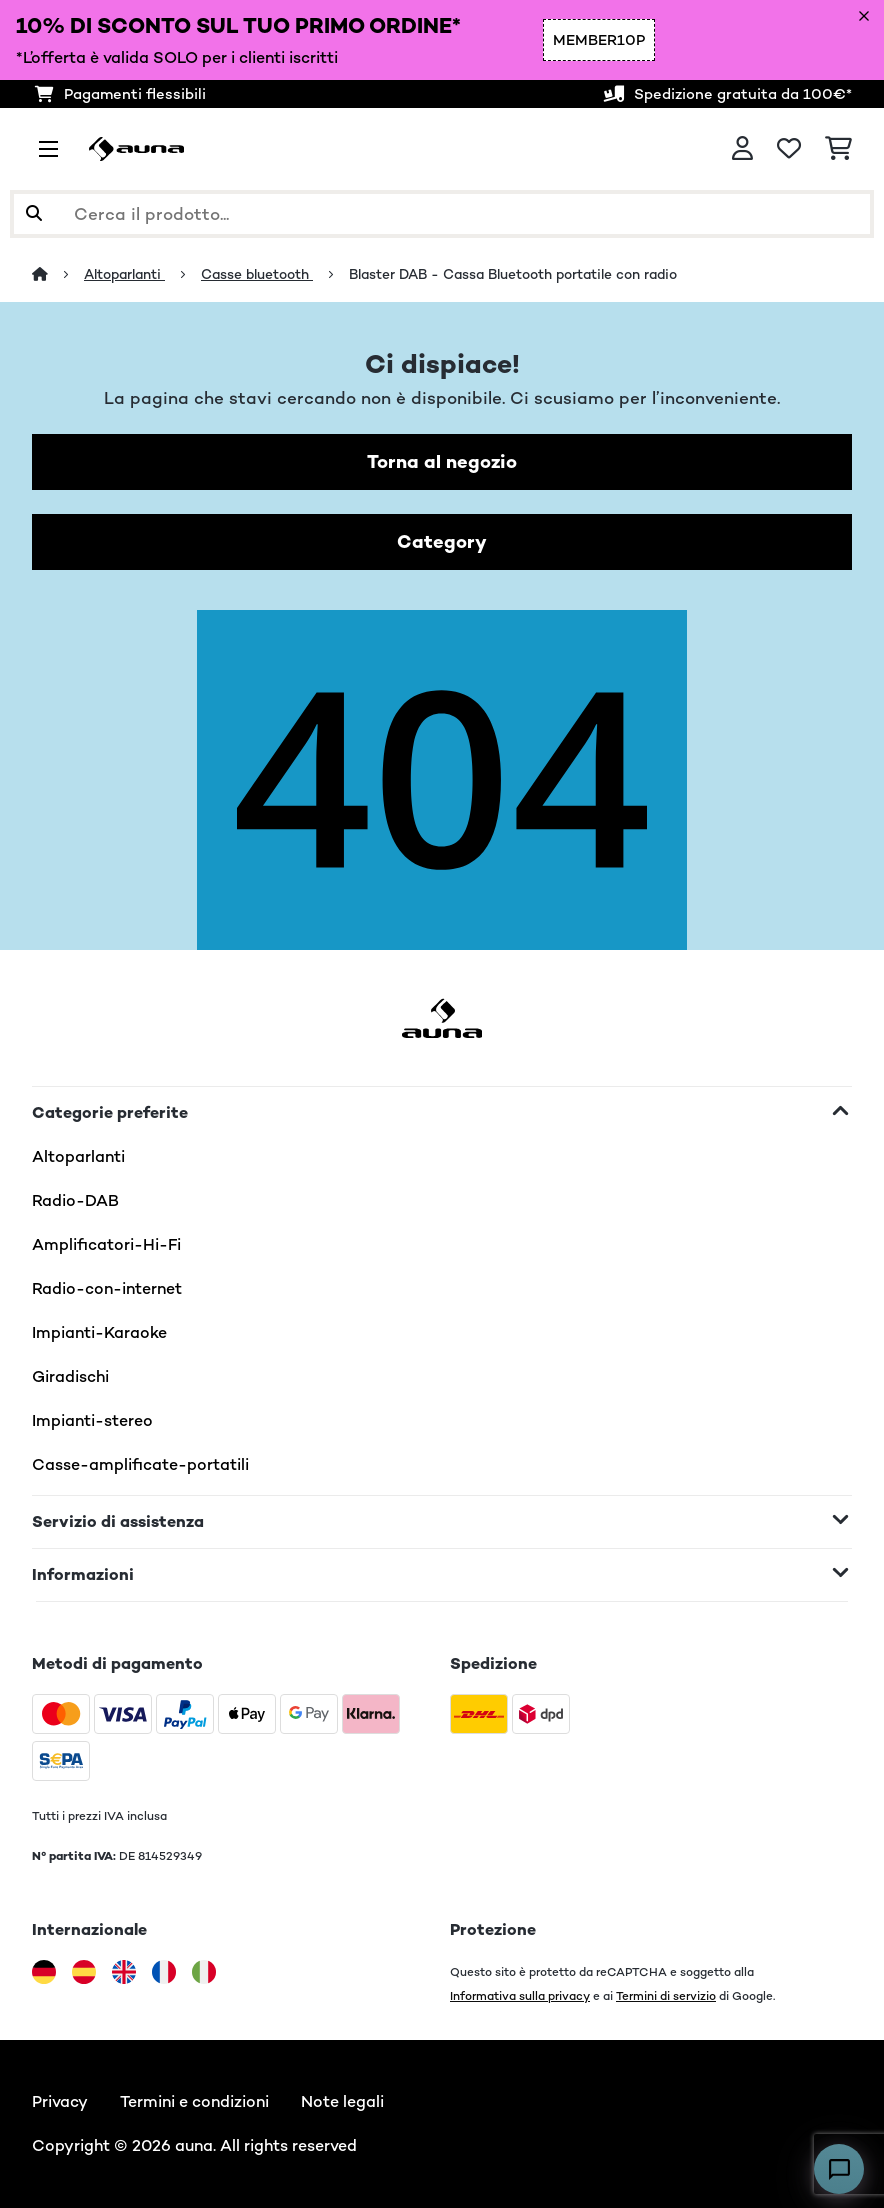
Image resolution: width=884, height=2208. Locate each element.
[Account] (742, 149)
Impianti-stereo (92, 1420)
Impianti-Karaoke (99, 1332)
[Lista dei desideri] (789, 149)
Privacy (60, 2101)
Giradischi (70, 1376)
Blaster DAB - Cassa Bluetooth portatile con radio (515, 274)
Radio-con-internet (107, 1288)
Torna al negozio (442, 461)
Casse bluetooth (257, 274)
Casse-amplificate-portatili (140, 1464)
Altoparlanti (124, 274)
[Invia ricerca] (34, 214)
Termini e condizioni (194, 2101)
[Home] (58, 274)
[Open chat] (839, 2169)
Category (442, 541)
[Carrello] (838, 149)
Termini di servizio (666, 1995)
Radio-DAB (75, 1200)
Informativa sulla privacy (520, 1995)
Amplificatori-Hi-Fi (106, 1244)
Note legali (342, 2101)
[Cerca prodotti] (442, 214)
